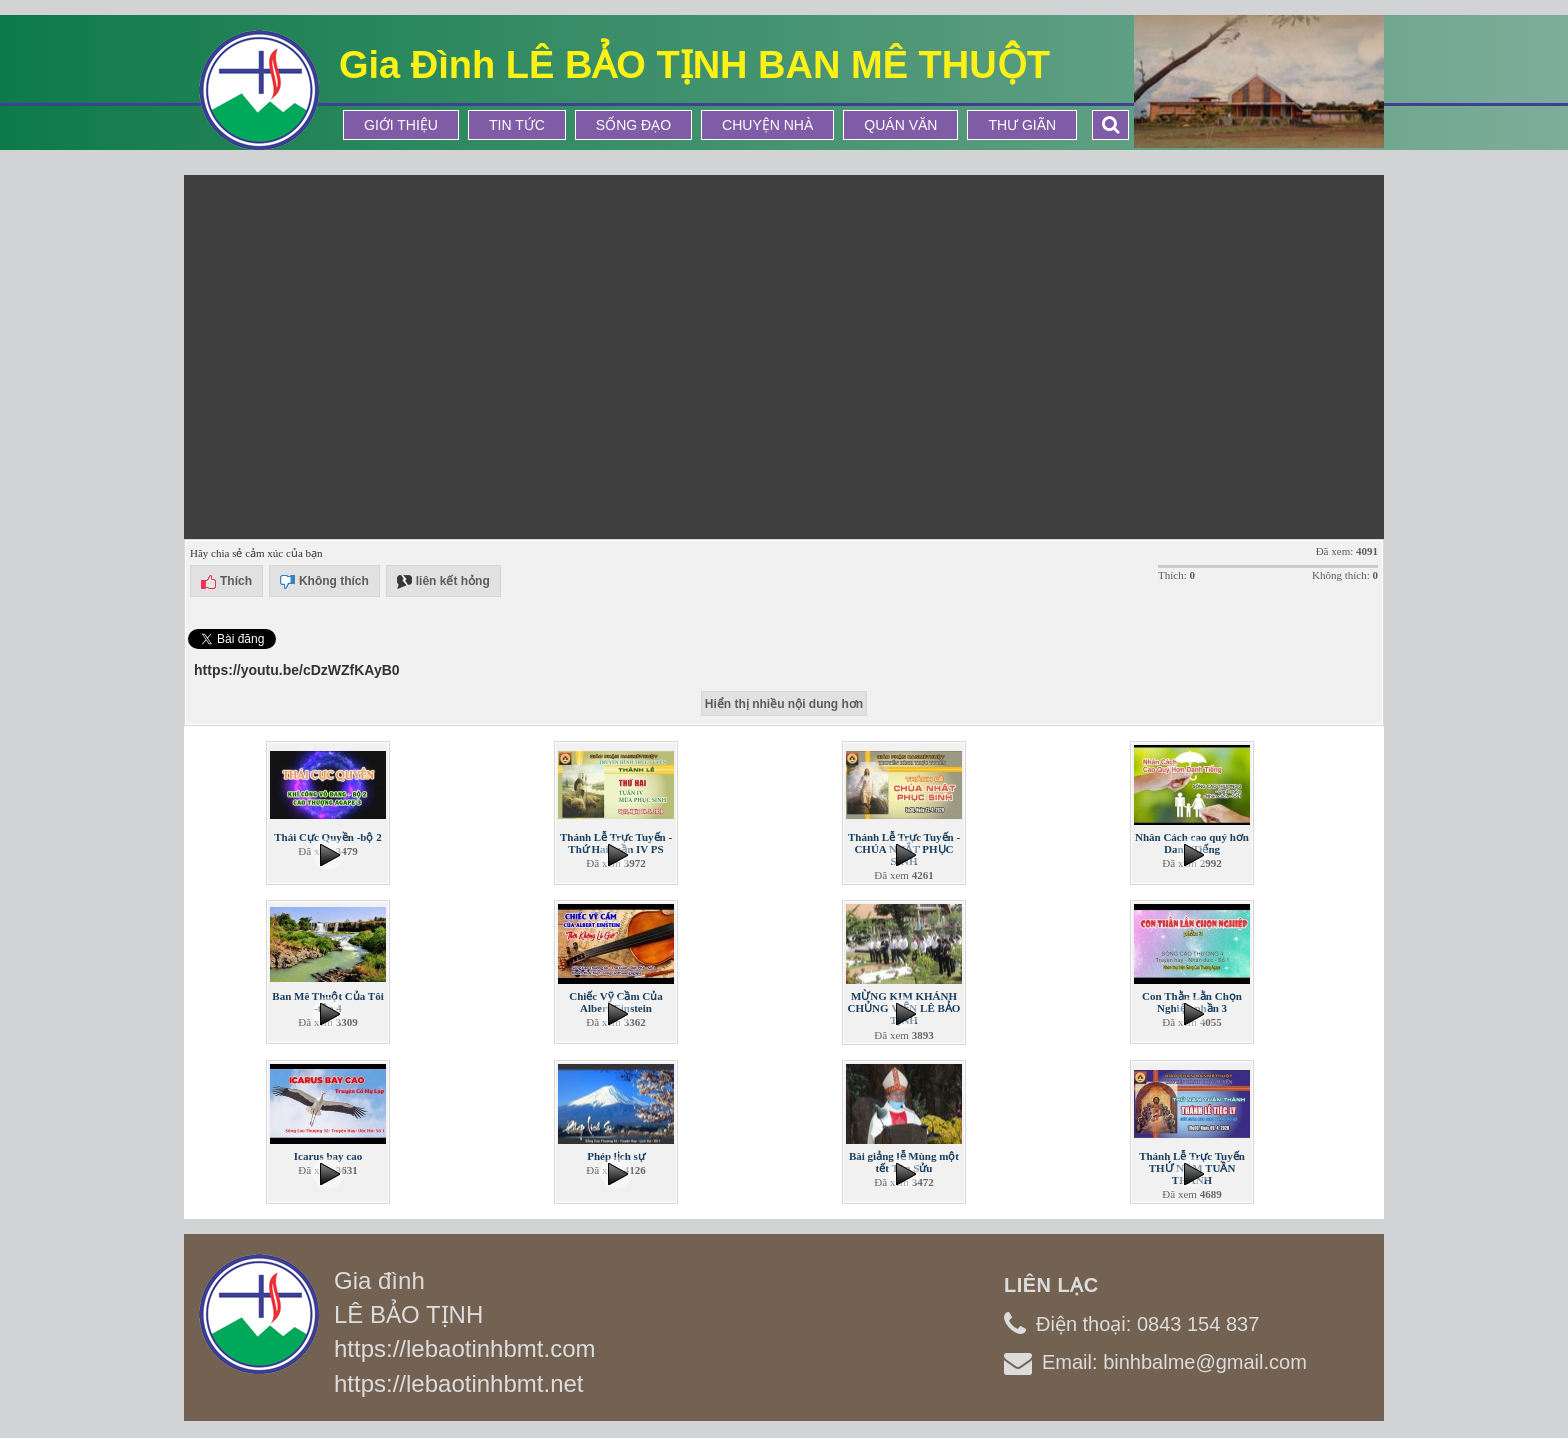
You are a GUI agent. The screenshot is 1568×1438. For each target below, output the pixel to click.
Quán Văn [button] (900, 125)
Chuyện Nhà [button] (767, 125)
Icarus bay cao (328, 1156)
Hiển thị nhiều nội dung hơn (784, 704)
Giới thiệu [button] (401, 125)
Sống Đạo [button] (633, 125)
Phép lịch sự (616, 1156)
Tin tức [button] (517, 125)
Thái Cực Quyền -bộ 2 (327, 837)
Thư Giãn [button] (1022, 125)
